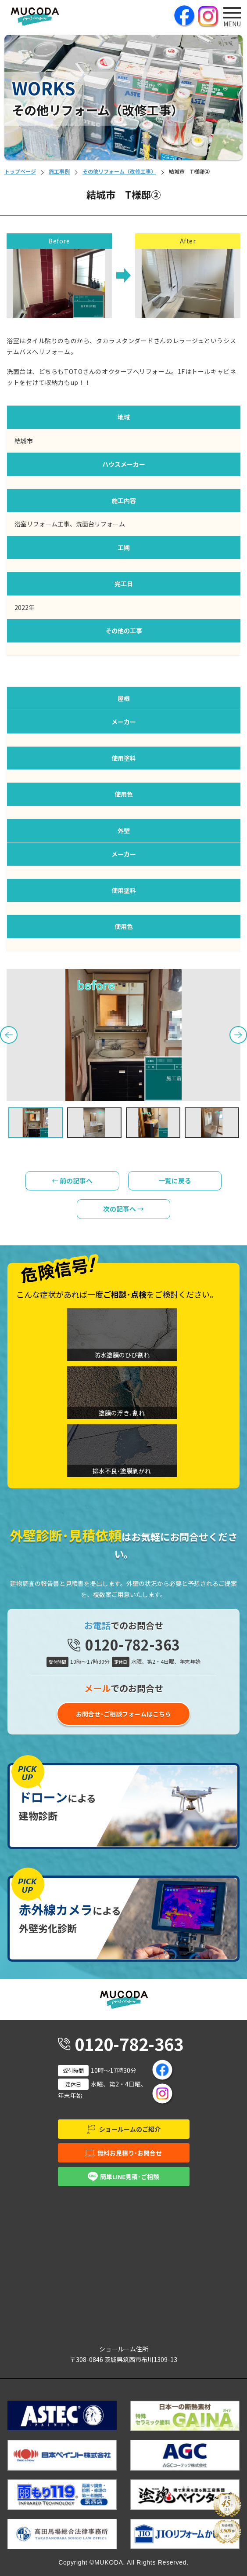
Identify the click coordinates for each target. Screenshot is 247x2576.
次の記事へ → (123, 1208)
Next (238, 1034)
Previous (9, 1034)
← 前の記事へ (72, 1180)
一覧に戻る (174, 1180)
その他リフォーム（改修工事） (119, 171)
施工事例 (59, 171)
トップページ (20, 171)
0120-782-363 (132, 1644)
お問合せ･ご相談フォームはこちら (123, 1713)
